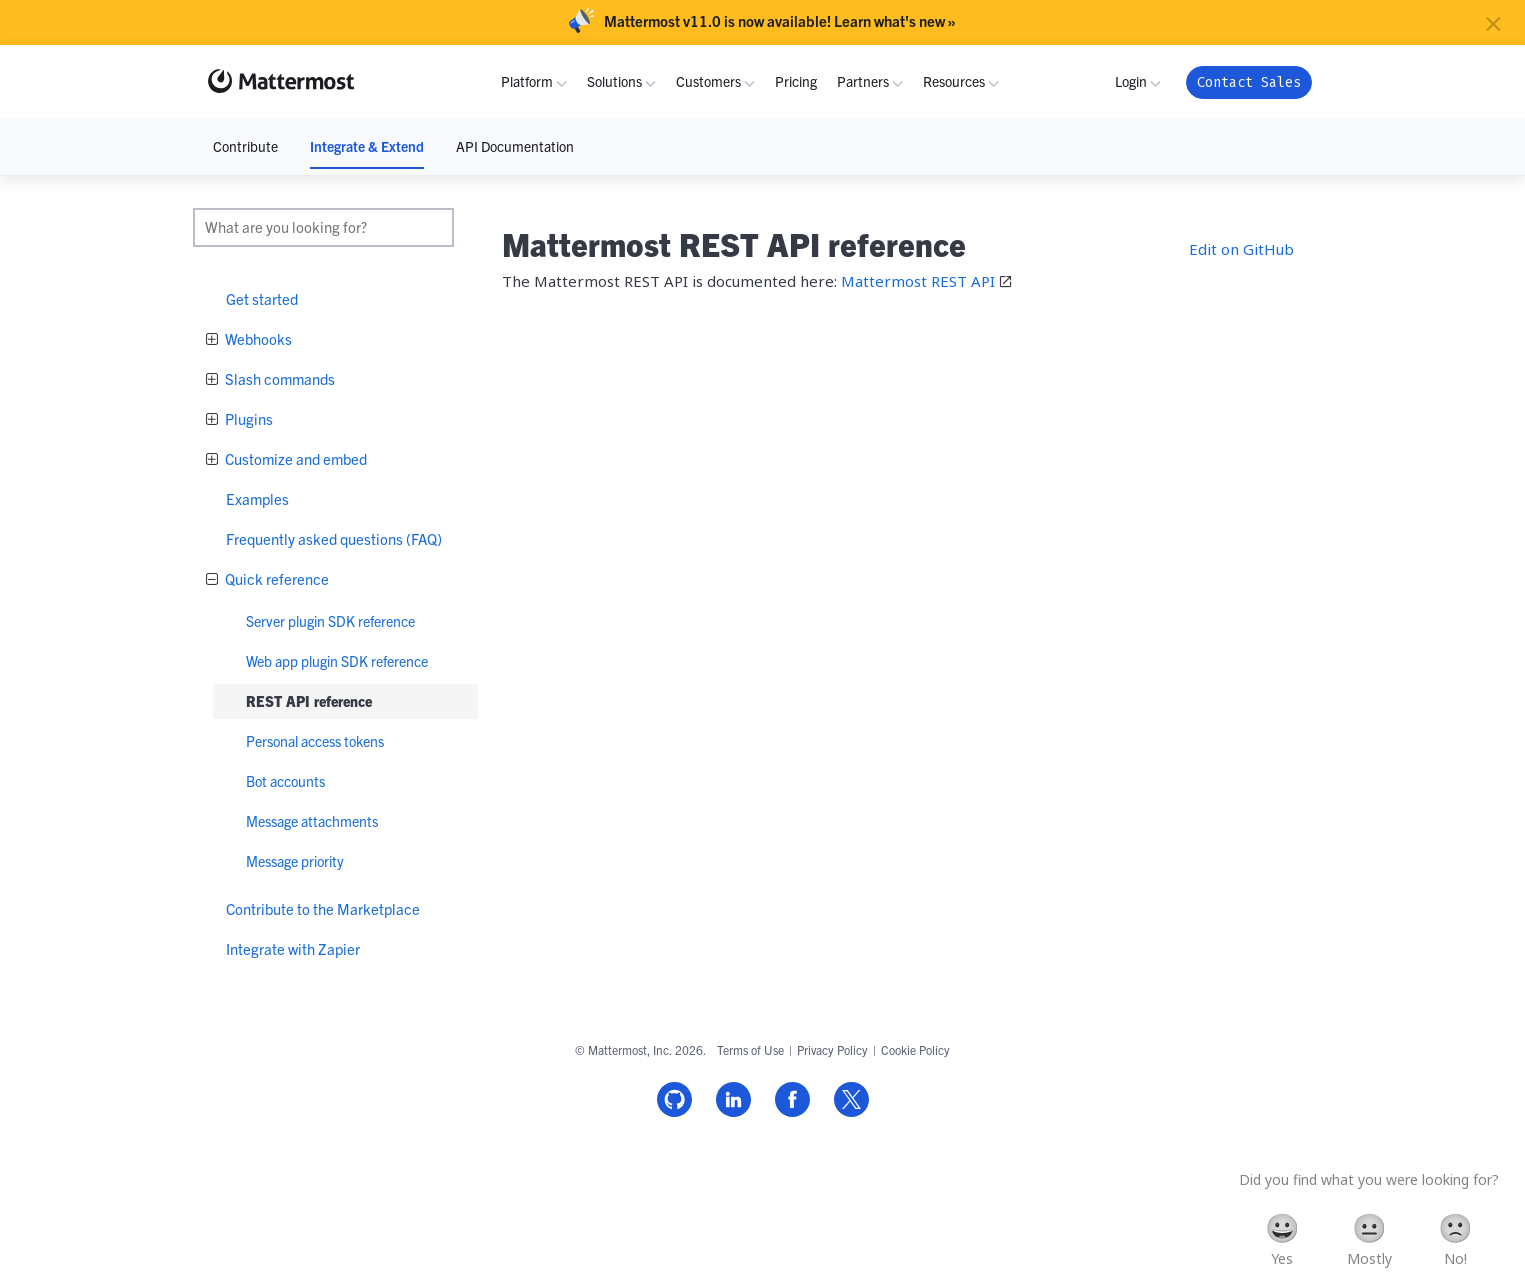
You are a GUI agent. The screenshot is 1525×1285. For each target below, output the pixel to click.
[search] (323, 227)
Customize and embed (294, 458)
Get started (262, 298)
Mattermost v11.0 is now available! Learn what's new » (780, 21)
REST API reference (309, 701)
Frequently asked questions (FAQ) (334, 538)
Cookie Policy (915, 1049)
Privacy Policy (832, 1049)
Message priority (295, 861)
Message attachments (312, 821)
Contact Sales (1249, 82)
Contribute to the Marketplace (323, 908)
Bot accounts (285, 781)
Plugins (247, 418)
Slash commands (278, 378)
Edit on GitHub (1241, 249)
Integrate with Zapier (293, 948)
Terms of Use (750, 1049)
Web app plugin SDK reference (337, 661)
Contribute (245, 146)
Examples (257, 498)
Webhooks (257, 338)
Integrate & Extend (367, 146)
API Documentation (515, 146)
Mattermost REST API (918, 281)
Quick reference (275, 578)
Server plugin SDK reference (330, 621)
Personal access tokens (315, 741)
